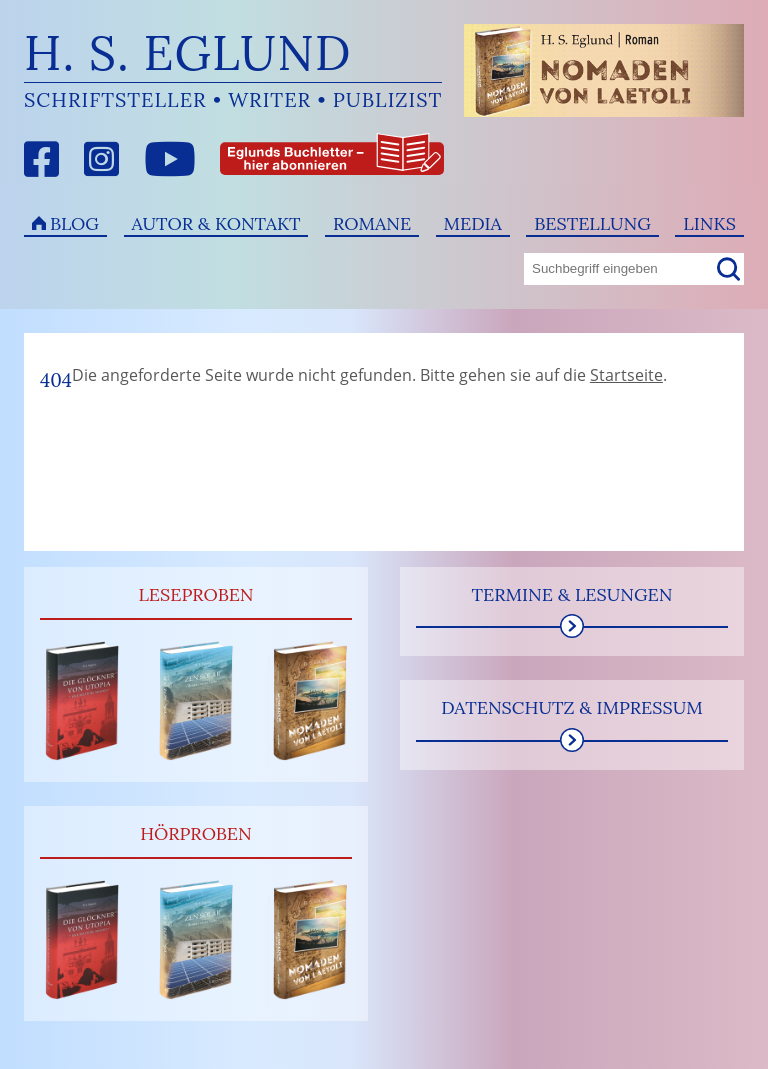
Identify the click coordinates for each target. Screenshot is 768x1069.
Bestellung (592, 223)
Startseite (626, 375)
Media (473, 223)
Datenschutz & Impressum (572, 707)
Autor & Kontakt (216, 223)
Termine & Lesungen (571, 594)
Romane (372, 223)
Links (709, 223)
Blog (74, 223)
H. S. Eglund (188, 52)
